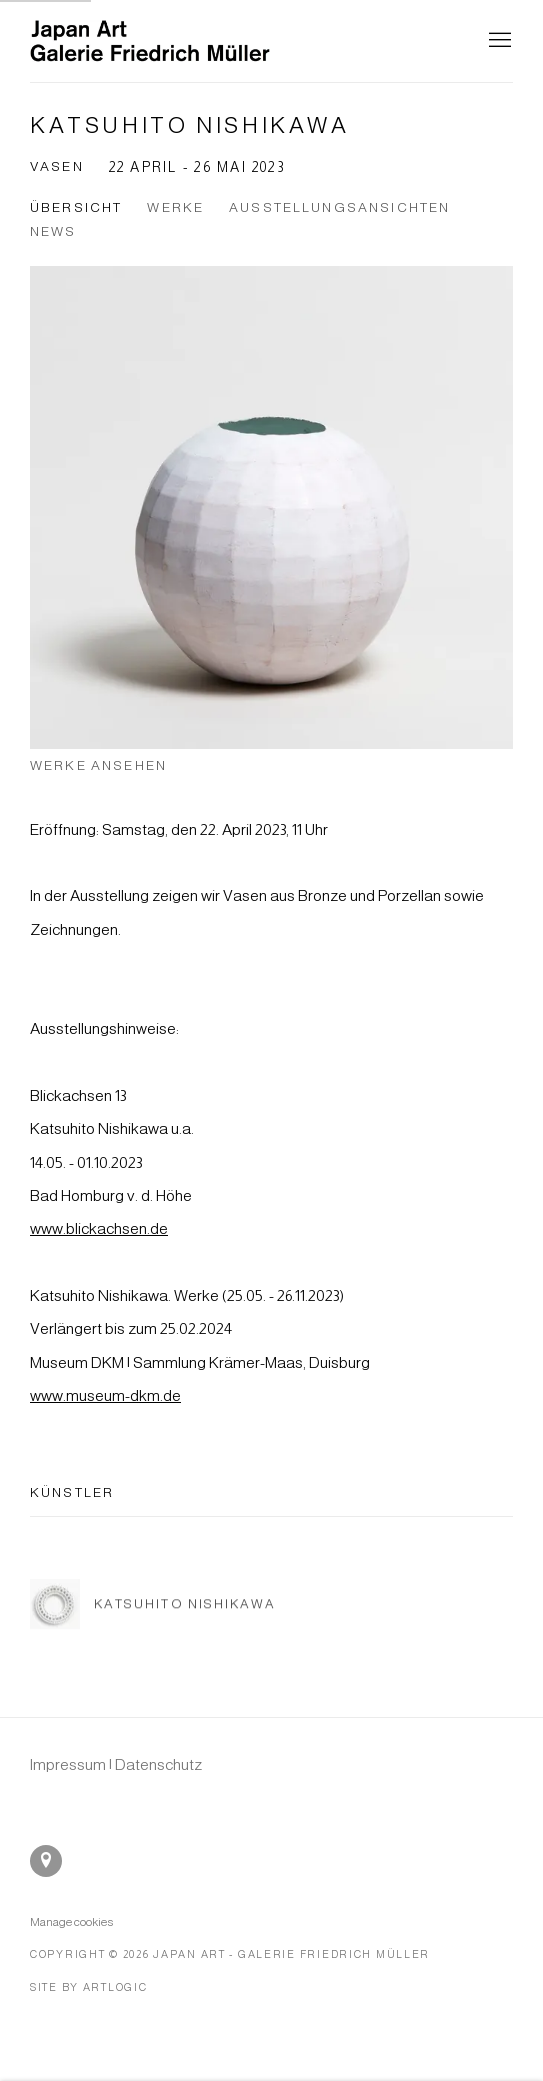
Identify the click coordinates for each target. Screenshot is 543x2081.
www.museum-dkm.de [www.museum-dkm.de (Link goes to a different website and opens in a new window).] (105, 1395)
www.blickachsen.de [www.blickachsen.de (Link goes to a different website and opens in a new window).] (99, 1228)
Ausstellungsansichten (339, 207)
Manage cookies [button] (71, 1921)
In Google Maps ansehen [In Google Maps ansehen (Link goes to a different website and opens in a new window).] (46, 1861)
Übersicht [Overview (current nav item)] (76, 207)
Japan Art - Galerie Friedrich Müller (150, 41)
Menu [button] (498, 41)
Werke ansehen (98, 765)
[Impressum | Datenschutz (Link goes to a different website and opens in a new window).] (116, 1764)
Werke (175, 207)
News (53, 231)
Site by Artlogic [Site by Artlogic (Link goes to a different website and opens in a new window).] (89, 1987)
